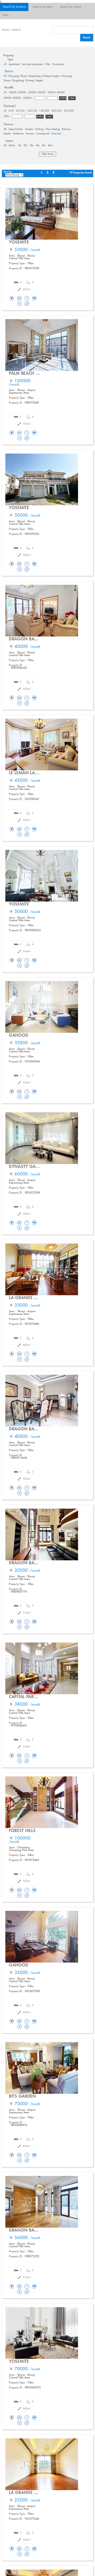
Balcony (66, 129)
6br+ (50, 145)
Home (5, 29)
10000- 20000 (17, 92)
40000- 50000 (12, 98)
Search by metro (43, 6)
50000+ (28, 98)
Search (16, 29)
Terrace (30, 133)
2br (26, 145)
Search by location (14, 6)
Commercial (42, 133)
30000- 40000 (56, 92)
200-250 (56, 110)
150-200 (44, 110)
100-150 (32, 110)
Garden (29, 129)
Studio (12, 145)
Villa (47, 64)
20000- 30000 (36, 92)
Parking (39, 129)
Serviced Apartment (32, 64)
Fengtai (56, 76)
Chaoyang (13, 76)
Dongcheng (35, 76)
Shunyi (23, 76)
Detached (56, 133)
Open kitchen (16, 129)
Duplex (7, 133)
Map (5, 15)
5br (44, 145)
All (5, 64)
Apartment (14, 64)
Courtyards (58, 64)
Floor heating (53, 129)
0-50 (11, 110)
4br (38, 145)
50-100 (20, 110)
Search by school (70, 6)
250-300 (69, 110)
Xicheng (46, 76)
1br (19, 145)
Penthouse (18, 133)
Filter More (47, 154)
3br (32, 145)
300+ (7, 116)
